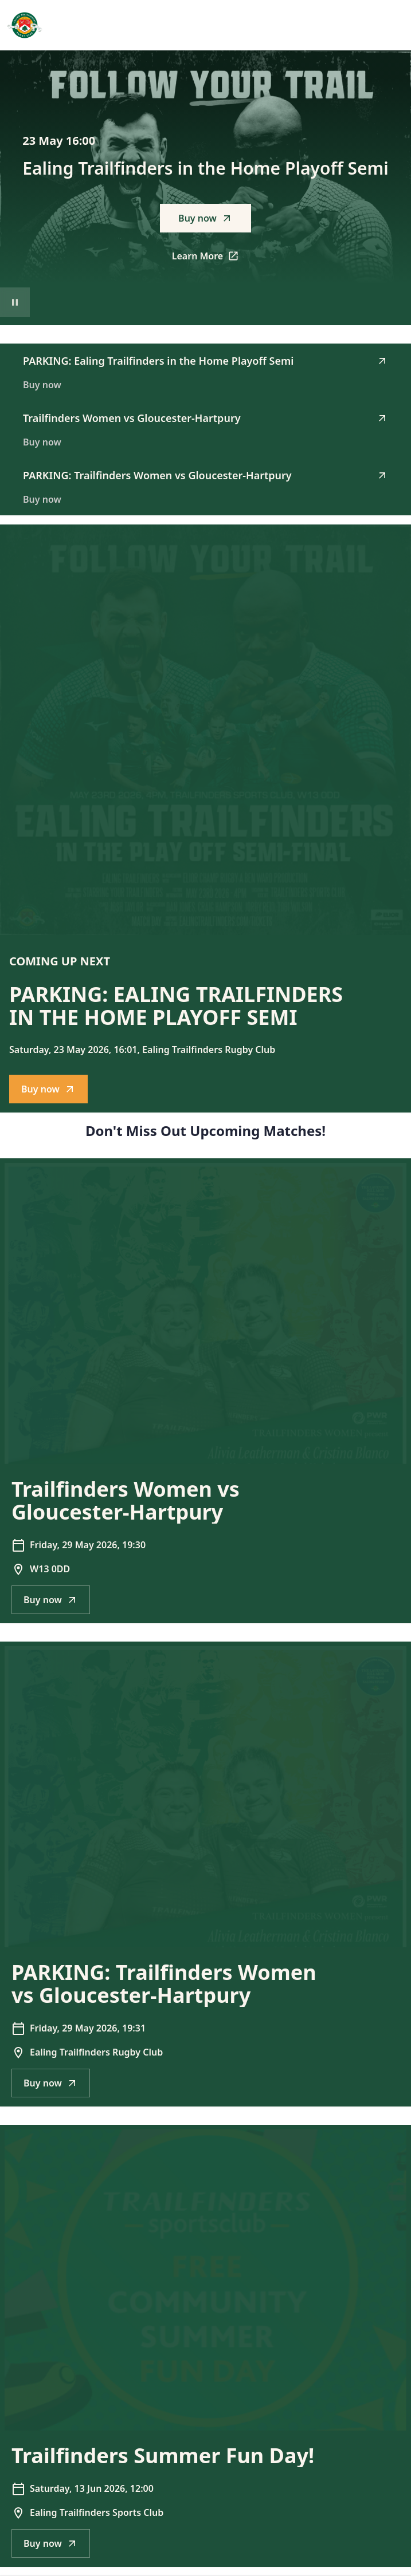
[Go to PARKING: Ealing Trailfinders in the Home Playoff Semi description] (205, 729)
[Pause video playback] (15, 302)
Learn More (212, 259)
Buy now (205, 218)
